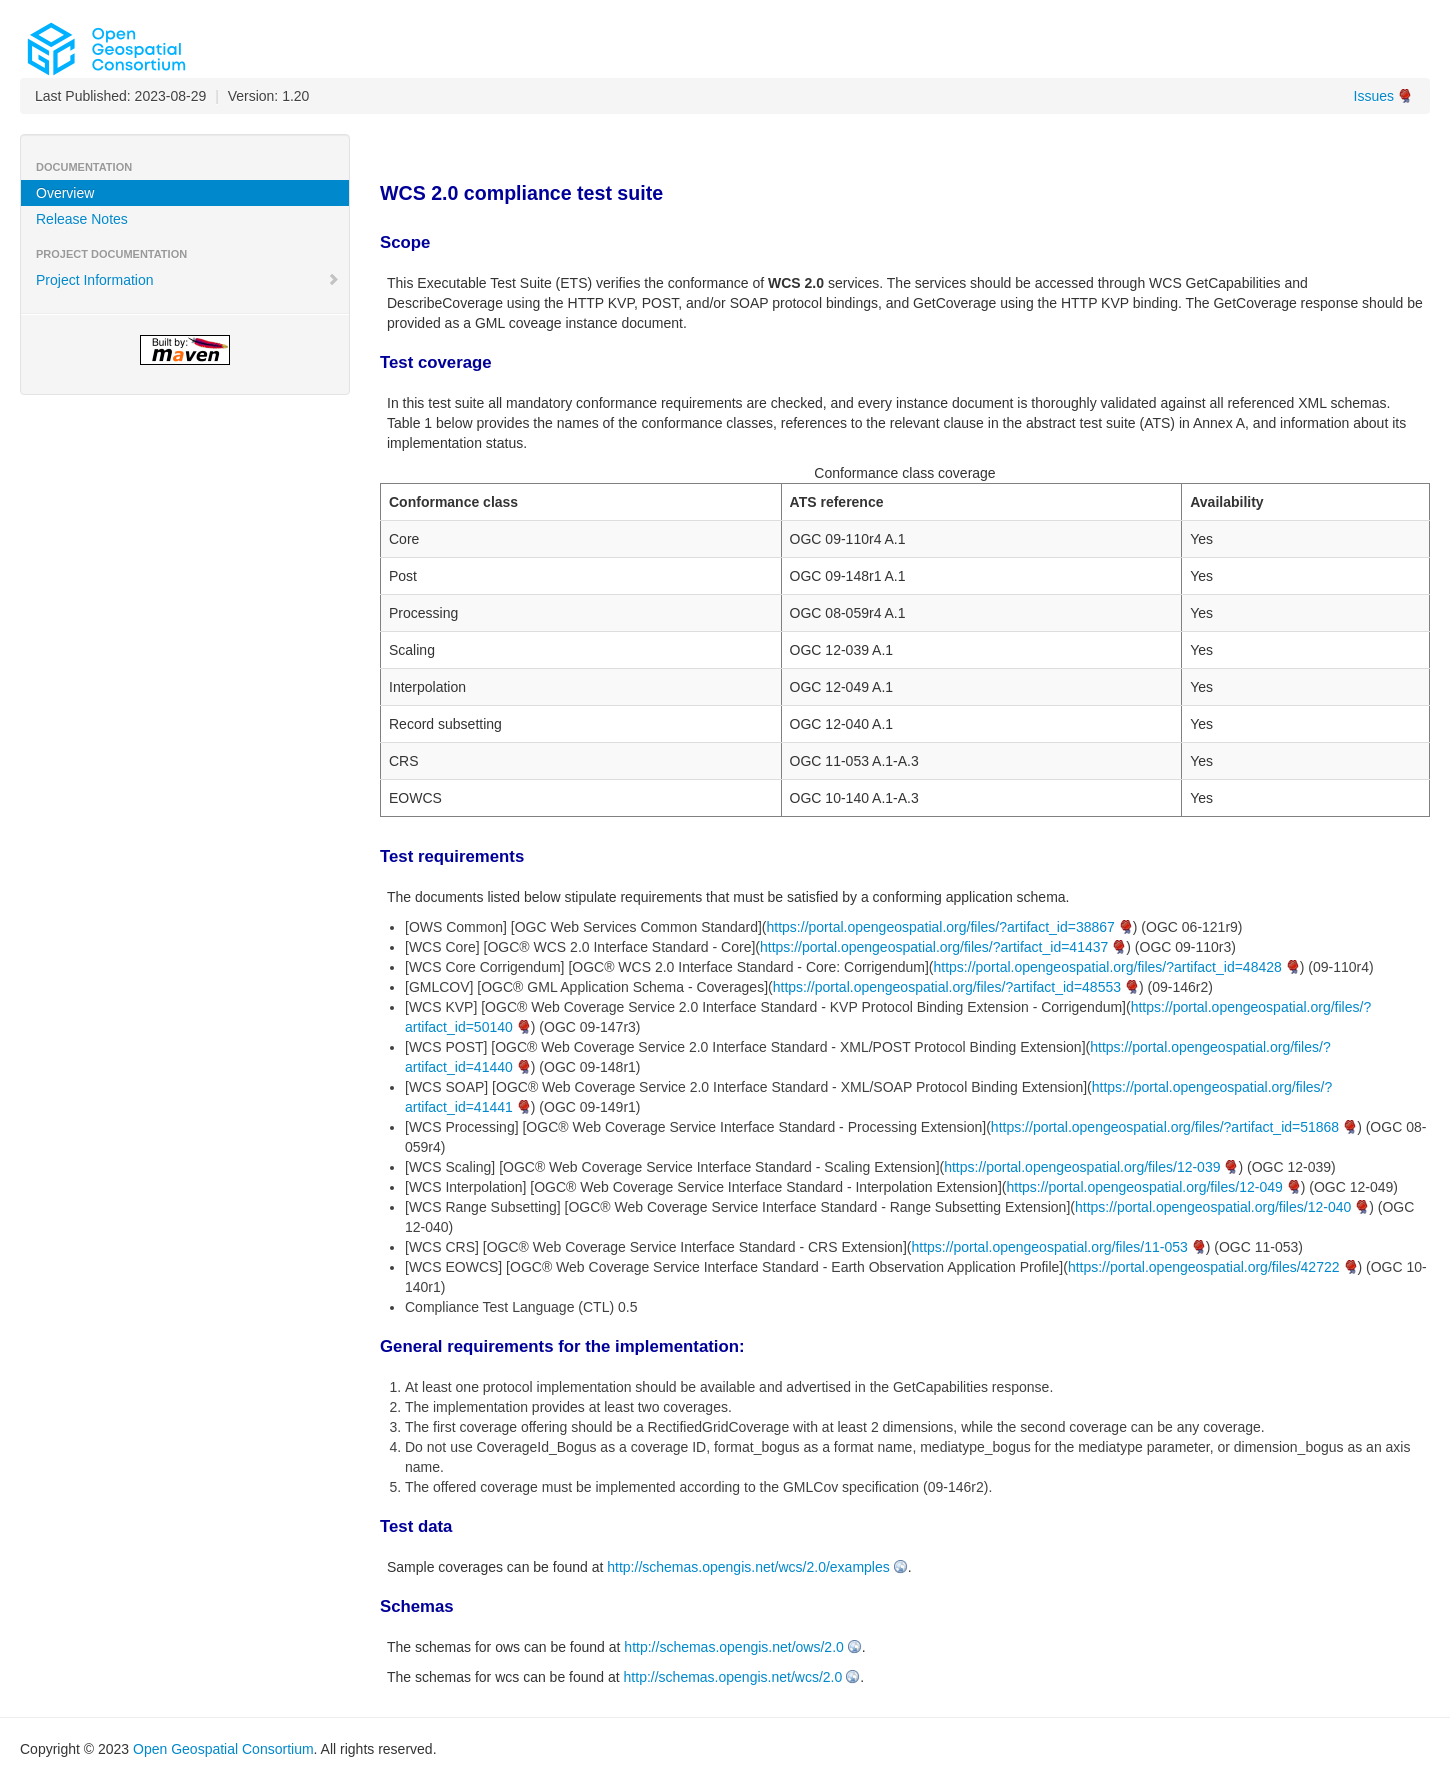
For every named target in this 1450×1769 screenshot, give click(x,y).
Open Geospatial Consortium (223, 1749)
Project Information (188, 280)
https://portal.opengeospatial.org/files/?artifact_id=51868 (1165, 1127)
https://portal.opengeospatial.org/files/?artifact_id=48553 (947, 987)
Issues (1374, 96)
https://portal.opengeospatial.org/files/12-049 (1144, 1187)
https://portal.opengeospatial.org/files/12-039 (1082, 1167)
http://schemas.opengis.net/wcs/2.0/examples (748, 1567)
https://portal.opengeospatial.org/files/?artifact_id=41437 (934, 947)
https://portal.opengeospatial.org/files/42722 (1204, 1267)
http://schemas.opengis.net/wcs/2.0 (733, 1677)
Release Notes (82, 219)
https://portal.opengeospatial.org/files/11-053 (1049, 1247)
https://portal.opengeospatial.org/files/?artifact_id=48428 (1108, 967)
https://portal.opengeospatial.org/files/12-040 (1213, 1207)
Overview (65, 193)
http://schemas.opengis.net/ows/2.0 (733, 1647)
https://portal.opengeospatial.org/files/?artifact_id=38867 (941, 927)
